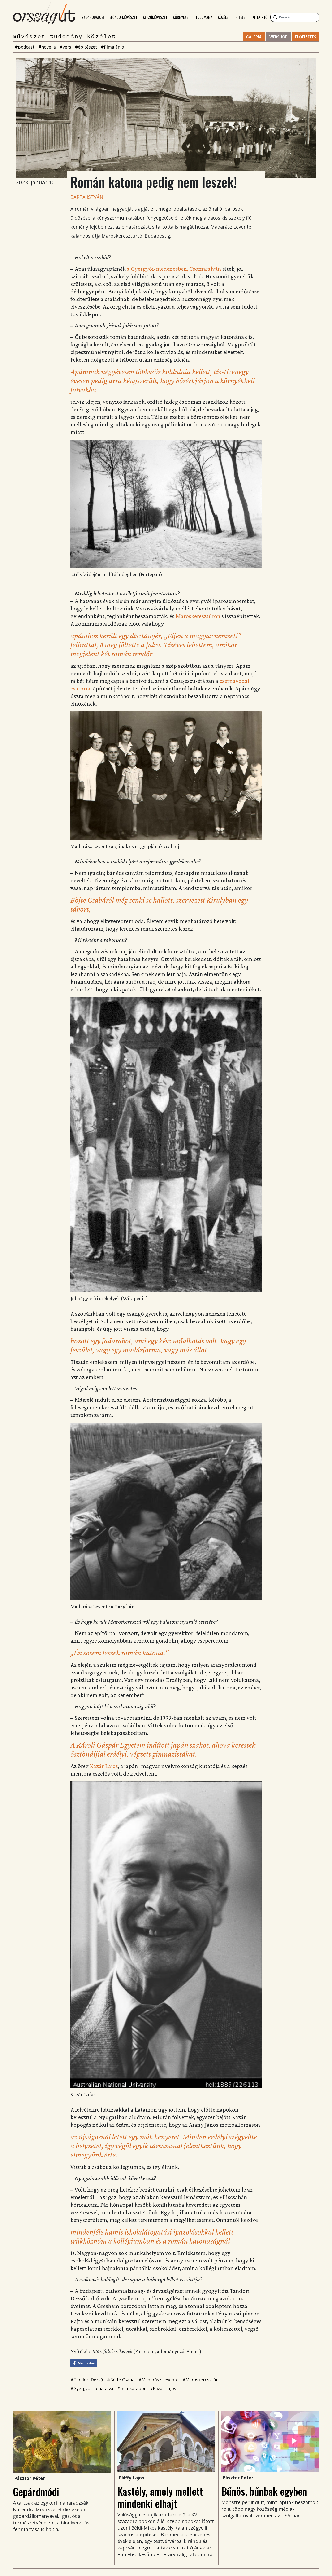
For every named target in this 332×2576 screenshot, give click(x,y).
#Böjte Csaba (120, 2379)
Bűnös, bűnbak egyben (264, 2491)
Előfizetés (305, 37)
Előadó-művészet (123, 17)
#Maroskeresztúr (200, 2379)
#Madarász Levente (158, 2379)
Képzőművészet (155, 17)
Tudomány (203, 17)
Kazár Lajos (104, 1766)
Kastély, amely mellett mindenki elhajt (160, 2497)
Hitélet (241, 17)
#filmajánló (112, 47)
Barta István (86, 197)
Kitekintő (259, 17)
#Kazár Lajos (163, 2388)
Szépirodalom (93, 17)
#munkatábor (131, 2388)
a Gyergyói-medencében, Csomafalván (174, 268)
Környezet (181, 17)
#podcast (24, 47)
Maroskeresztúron (198, 616)
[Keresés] (294, 17)
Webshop (278, 37)
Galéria (254, 37)
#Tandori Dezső (86, 2379)
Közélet (224, 17)
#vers (65, 47)
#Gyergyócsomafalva (91, 2388)
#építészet (86, 47)
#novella (47, 47)
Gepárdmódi (36, 2491)
